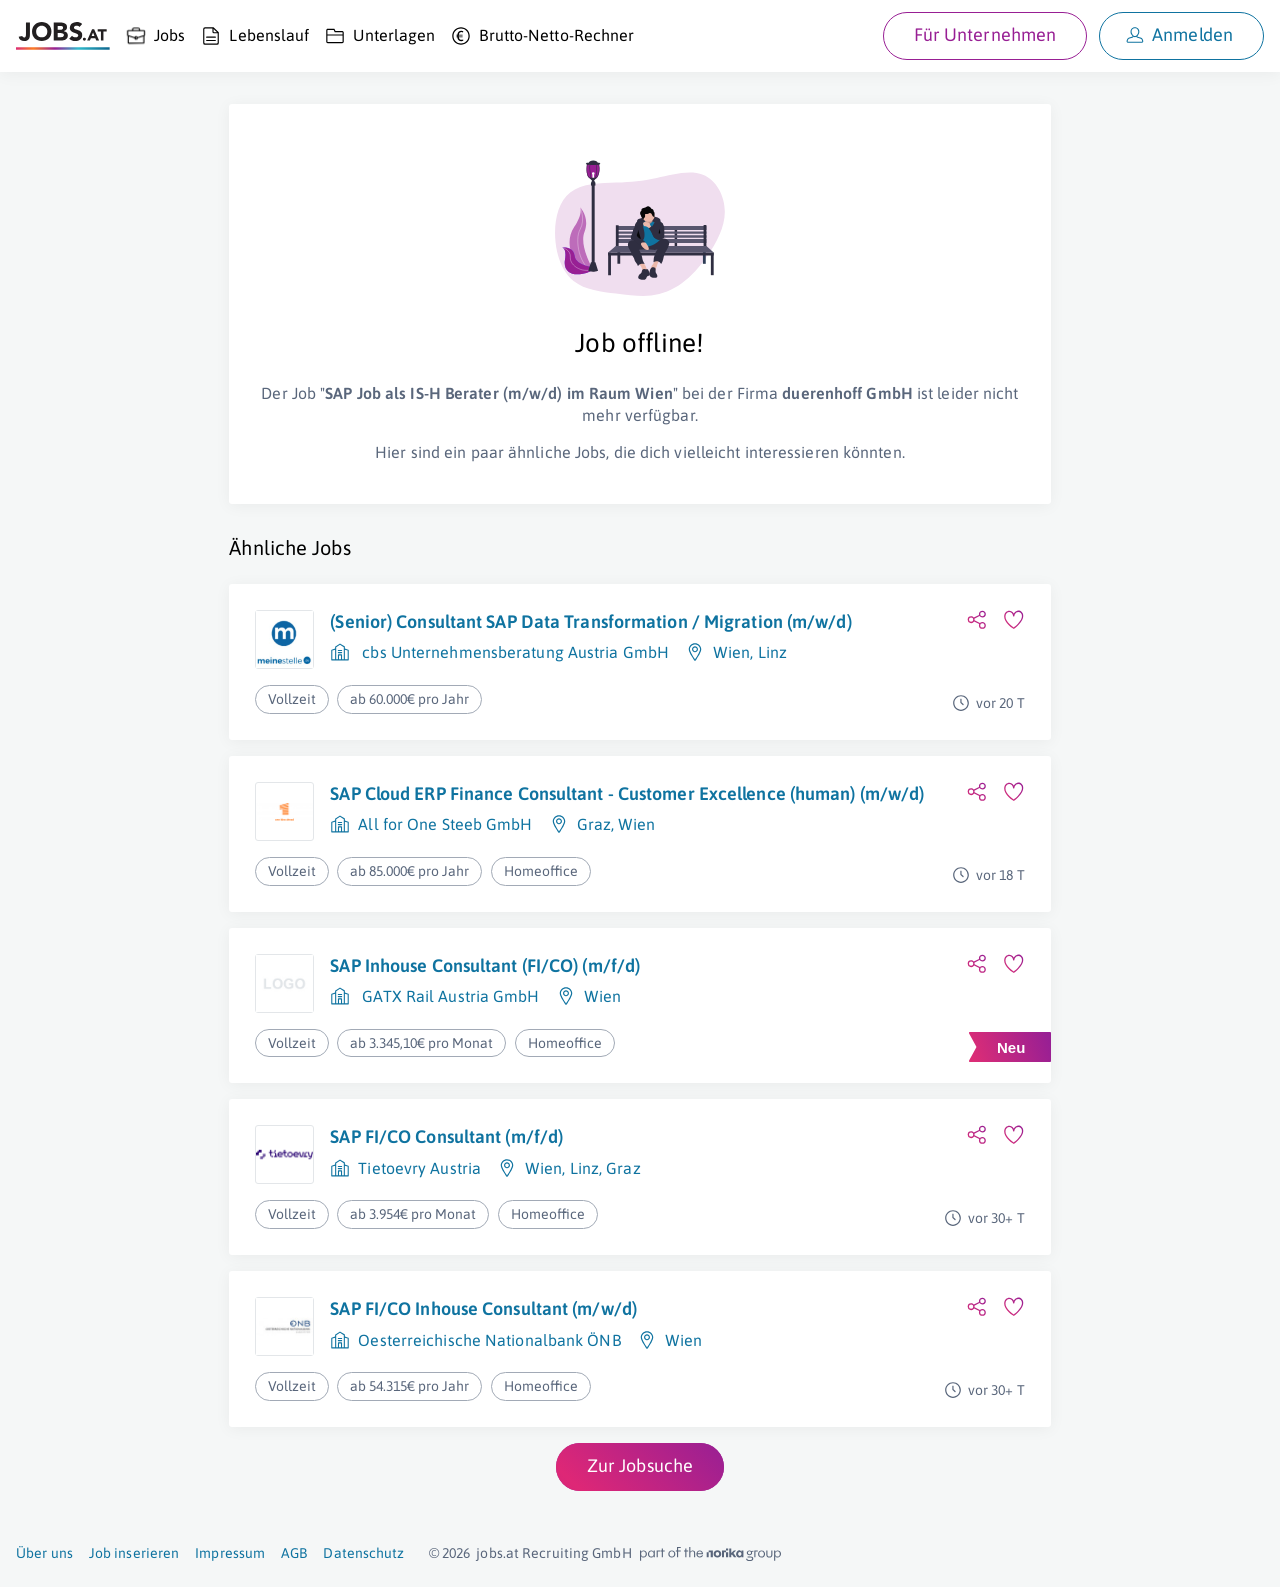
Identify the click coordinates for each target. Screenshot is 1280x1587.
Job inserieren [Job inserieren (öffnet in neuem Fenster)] (134, 1553)
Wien (731, 652)
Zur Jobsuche (640, 1465)
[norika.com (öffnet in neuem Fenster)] (710, 1554)
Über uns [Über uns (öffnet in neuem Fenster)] (44, 1553)
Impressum (230, 1553)
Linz (772, 652)
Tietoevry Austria (419, 1168)
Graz (594, 824)
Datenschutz (363, 1553)
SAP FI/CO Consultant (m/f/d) (446, 1136)
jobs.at (497, 1553)
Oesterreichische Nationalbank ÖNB (489, 1340)
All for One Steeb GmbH (445, 824)
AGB (294, 1553)
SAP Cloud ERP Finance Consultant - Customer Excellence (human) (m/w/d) (627, 793)
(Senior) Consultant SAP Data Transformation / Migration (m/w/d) (590, 621)
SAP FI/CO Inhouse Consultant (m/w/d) (483, 1308)
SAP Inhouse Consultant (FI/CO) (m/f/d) (485, 965)
